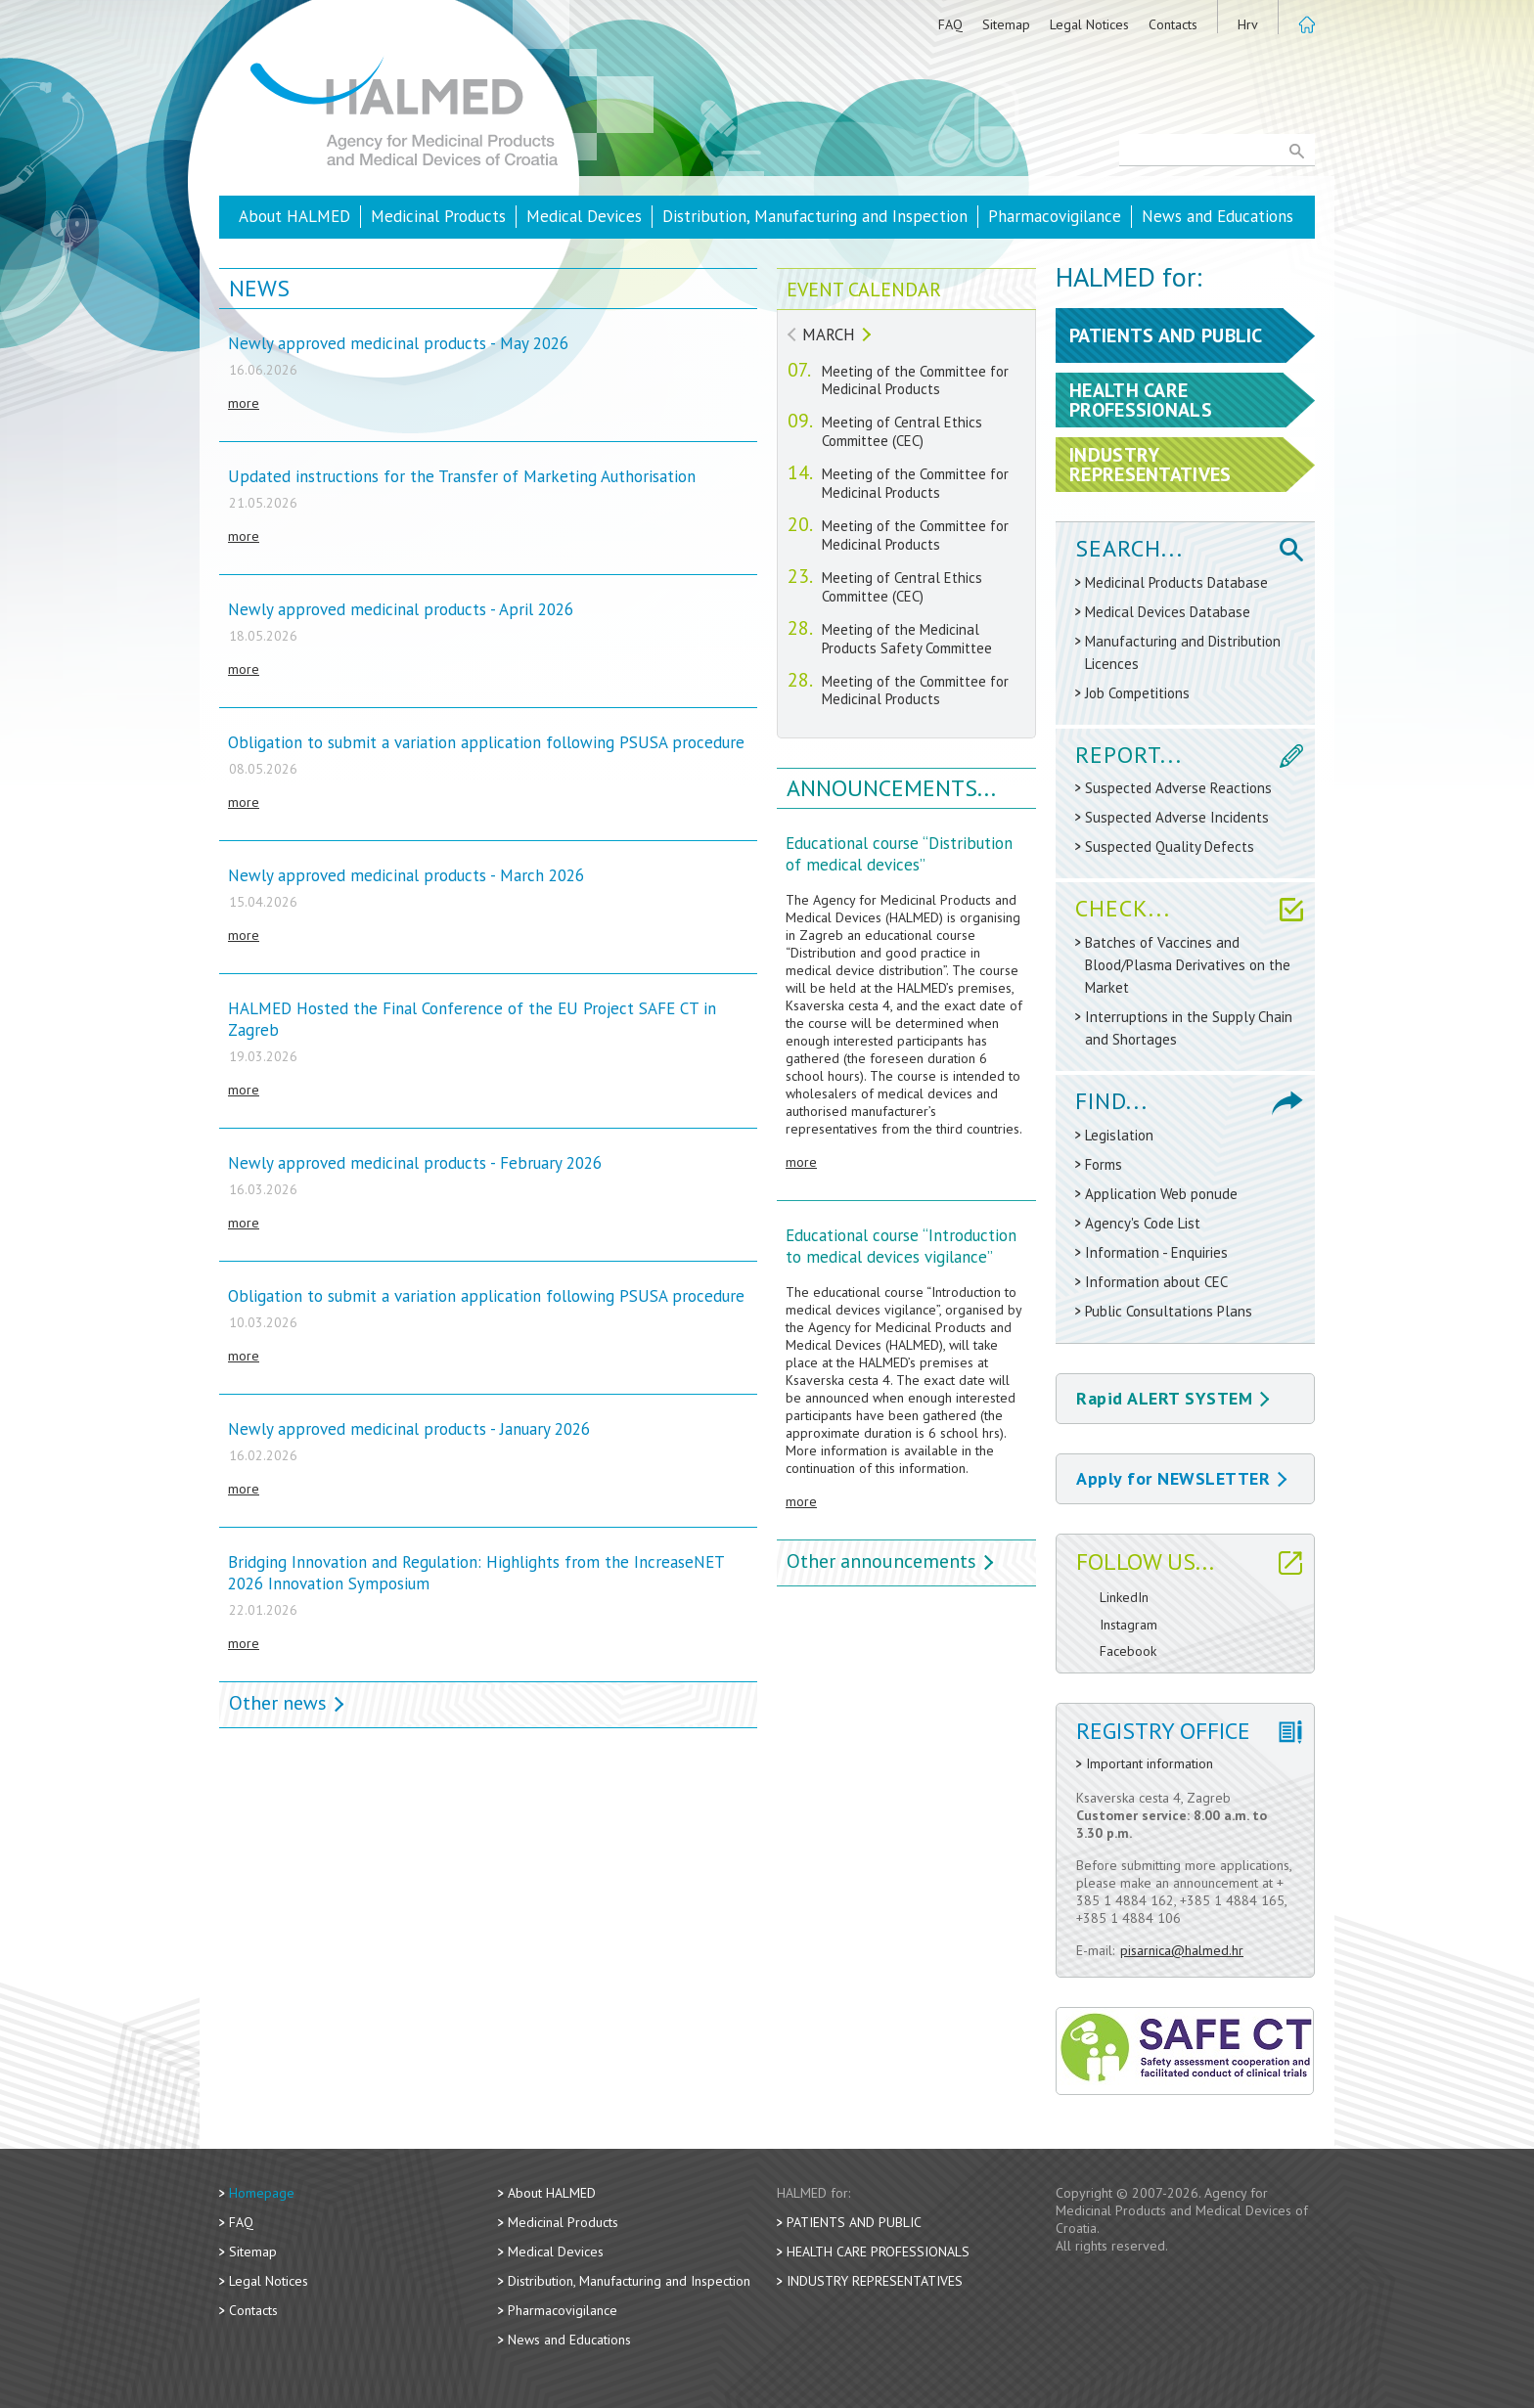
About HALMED (294, 216)
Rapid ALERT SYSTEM (1172, 1398)
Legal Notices (1089, 24)
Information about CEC (1156, 1281)
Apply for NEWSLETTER (1181, 1478)
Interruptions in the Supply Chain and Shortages (1188, 1027)
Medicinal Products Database (1176, 582)
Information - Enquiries (1156, 1252)
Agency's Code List (1142, 1223)
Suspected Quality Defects (1169, 846)
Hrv (1248, 24)
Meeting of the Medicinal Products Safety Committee (907, 638)
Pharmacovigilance (1054, 216)
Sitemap (1006, 24)
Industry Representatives (875, 2281)
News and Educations (1217, 216)
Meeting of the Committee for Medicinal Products (915, 380)
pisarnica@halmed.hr (1181, 1950)
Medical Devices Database (1167, 611)
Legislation (1119, 1135)
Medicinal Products (438, 216)
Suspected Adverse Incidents (1177, 817)
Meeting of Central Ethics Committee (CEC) (902, 431)
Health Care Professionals (878, 2251)
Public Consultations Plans (1168, 1311)
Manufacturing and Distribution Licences (1183, 652)
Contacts (1173, 24)
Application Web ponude (1161, 1193)
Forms (1103, 1164)
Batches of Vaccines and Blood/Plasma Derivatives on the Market (1187, 965)
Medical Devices (584, 216)
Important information (1149, 1764)
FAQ (950, 24)
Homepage (261, 2193)
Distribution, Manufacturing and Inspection (815, 216)
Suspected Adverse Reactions (1178, 788)
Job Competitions (1137, 693)
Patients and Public (854, 2222)
